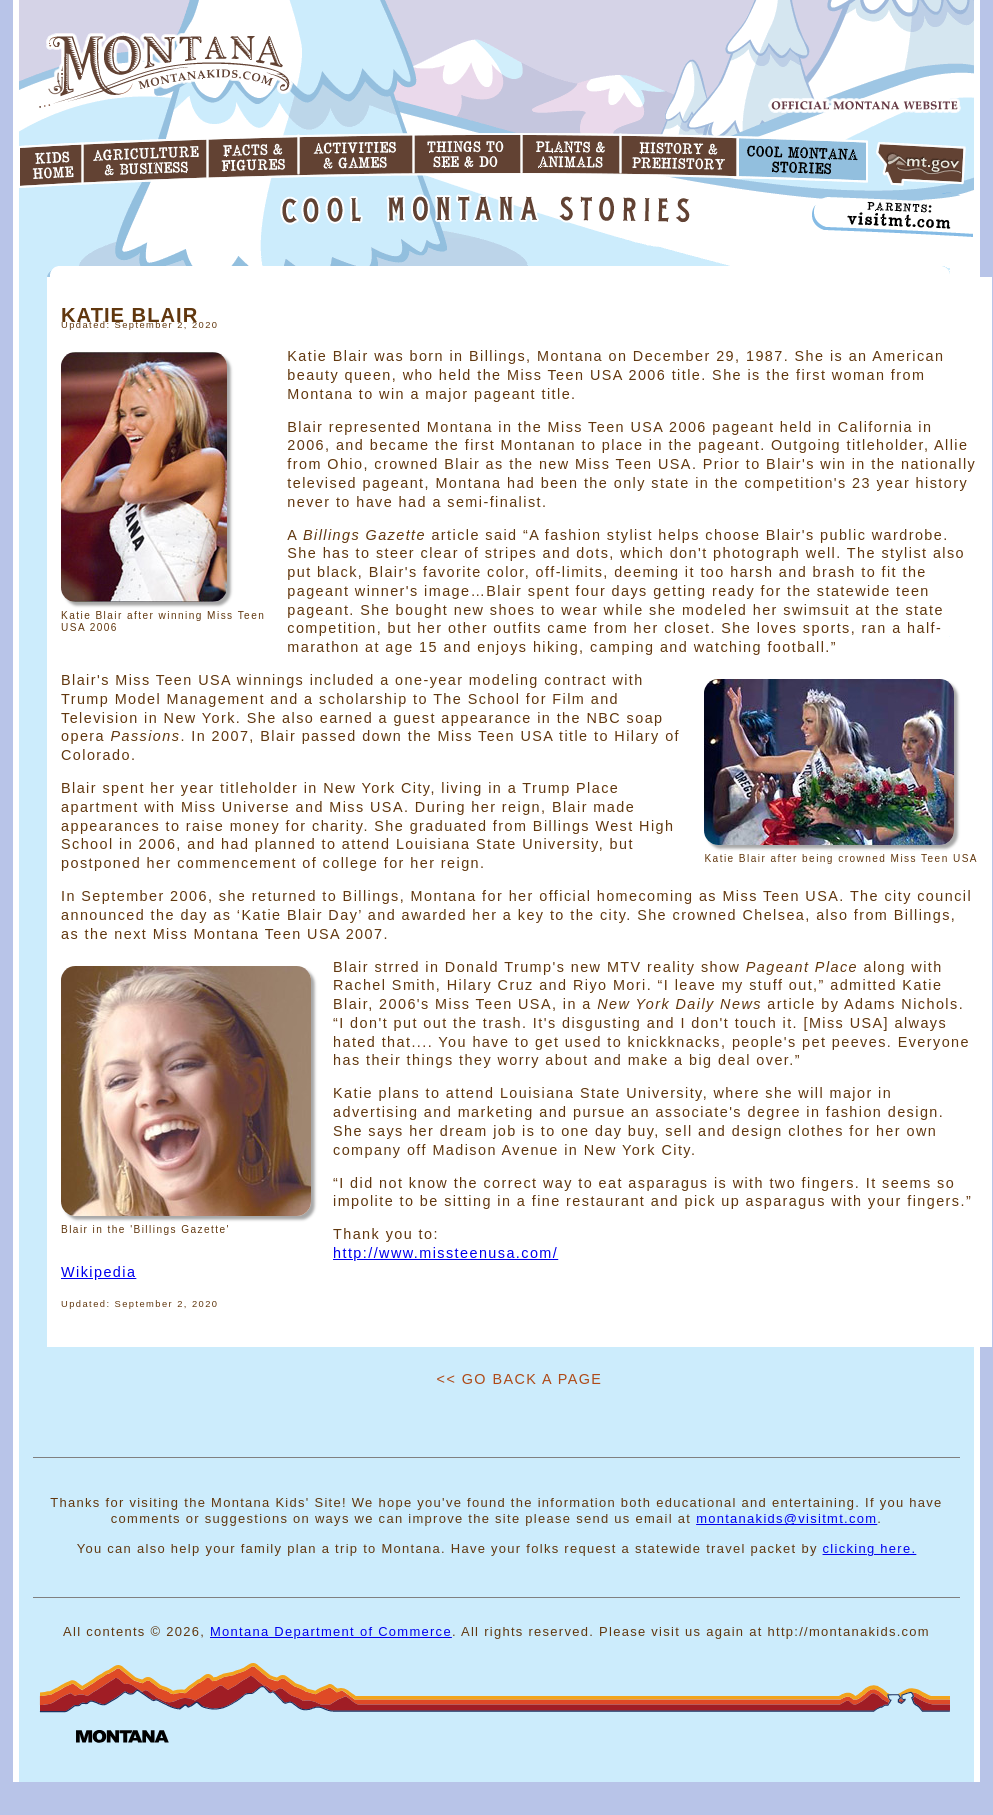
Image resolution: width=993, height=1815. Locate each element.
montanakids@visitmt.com (786, 1518)
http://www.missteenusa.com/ (445, 1253)
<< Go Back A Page (520, 1379)
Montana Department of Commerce (331, 1631)
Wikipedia (98, 1272)
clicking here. (870, 1548)
